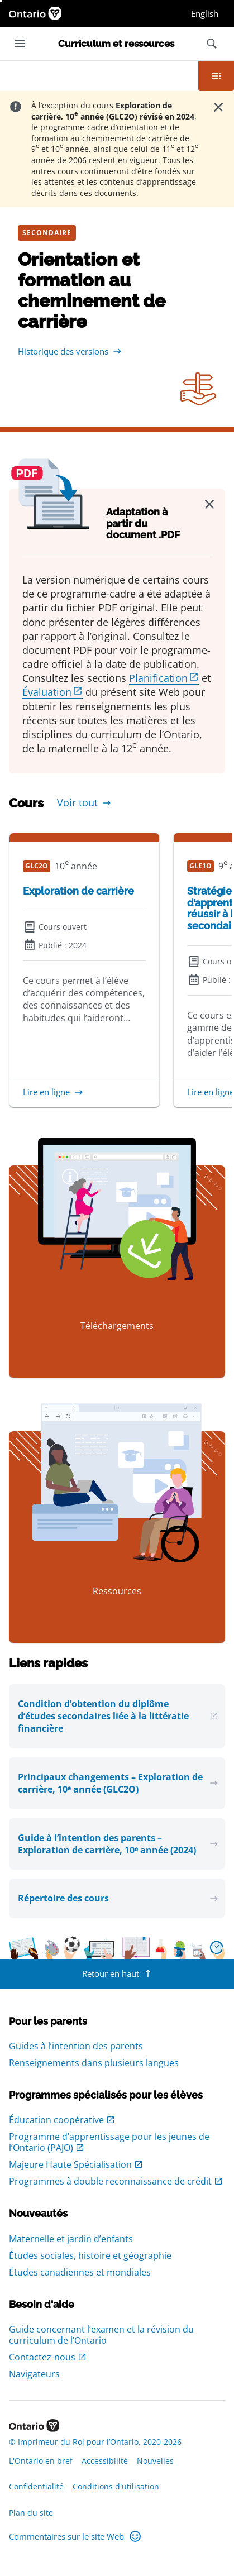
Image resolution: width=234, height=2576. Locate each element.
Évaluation (46, 692)
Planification (158, 678)
